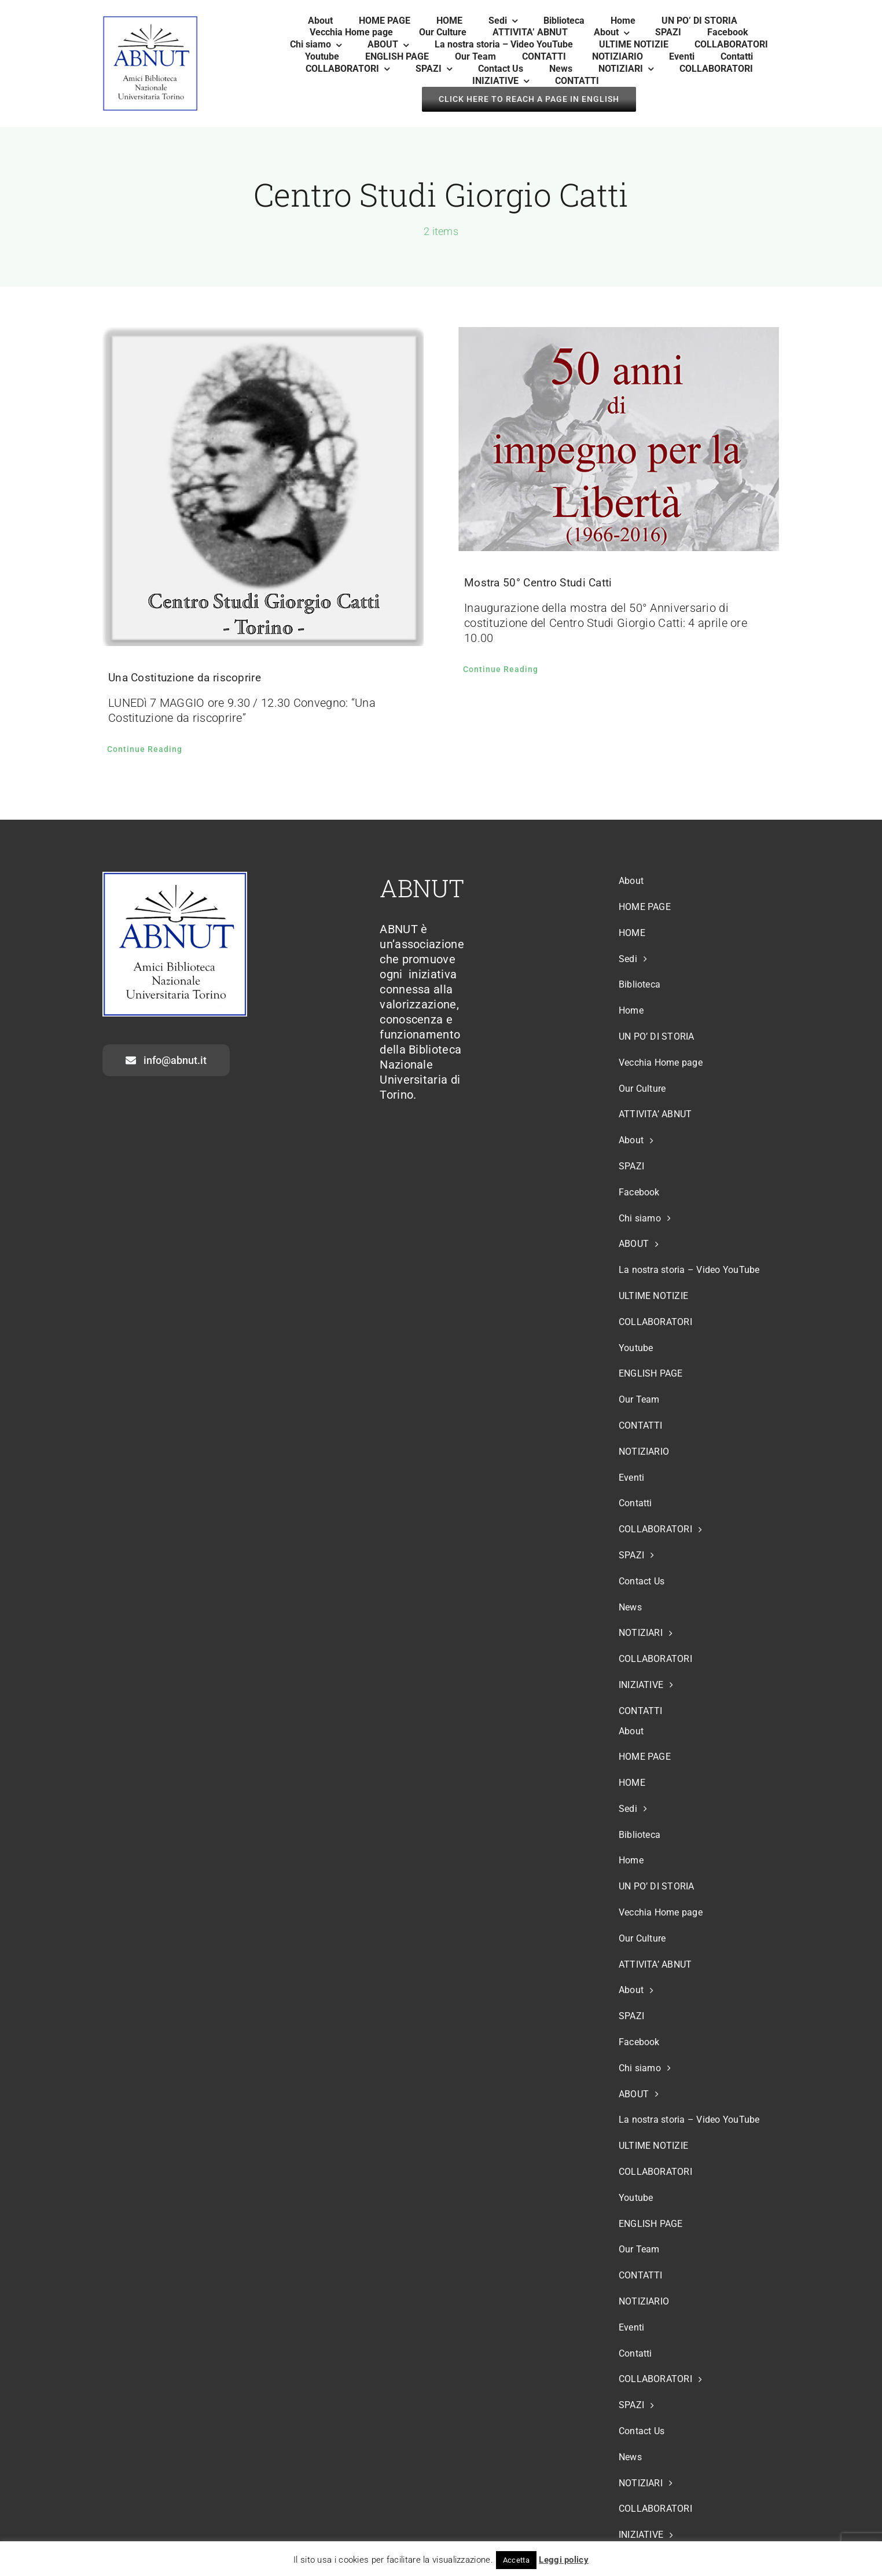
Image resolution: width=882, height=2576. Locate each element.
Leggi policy (564, 2560)
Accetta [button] (516, 2560)
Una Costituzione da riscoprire (184, 677)
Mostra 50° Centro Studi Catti (538, 582)
